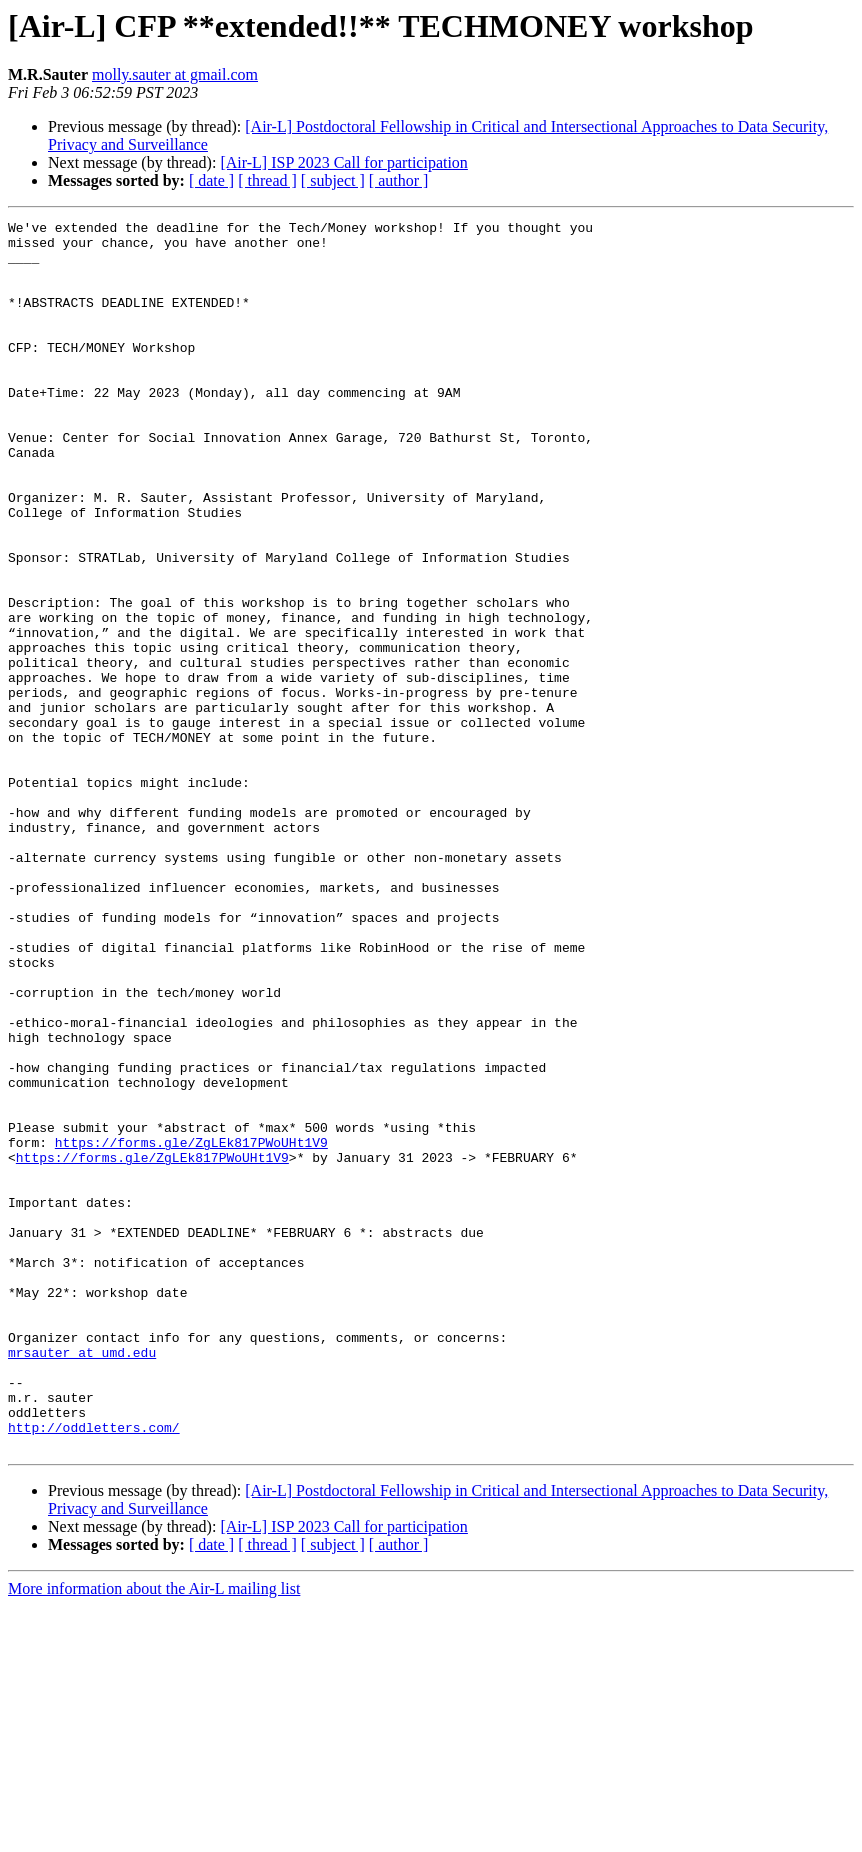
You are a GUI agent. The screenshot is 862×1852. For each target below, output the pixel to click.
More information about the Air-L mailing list (154, 1834)
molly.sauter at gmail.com (175, 74)
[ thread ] (267, 180)
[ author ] (399, 180)
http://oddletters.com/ (94, 1670)
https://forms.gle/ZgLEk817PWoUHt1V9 (191, 1328)
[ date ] (211, 180)
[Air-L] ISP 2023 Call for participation (343, 162)
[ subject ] (333, 180)
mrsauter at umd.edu (82, 1580)
